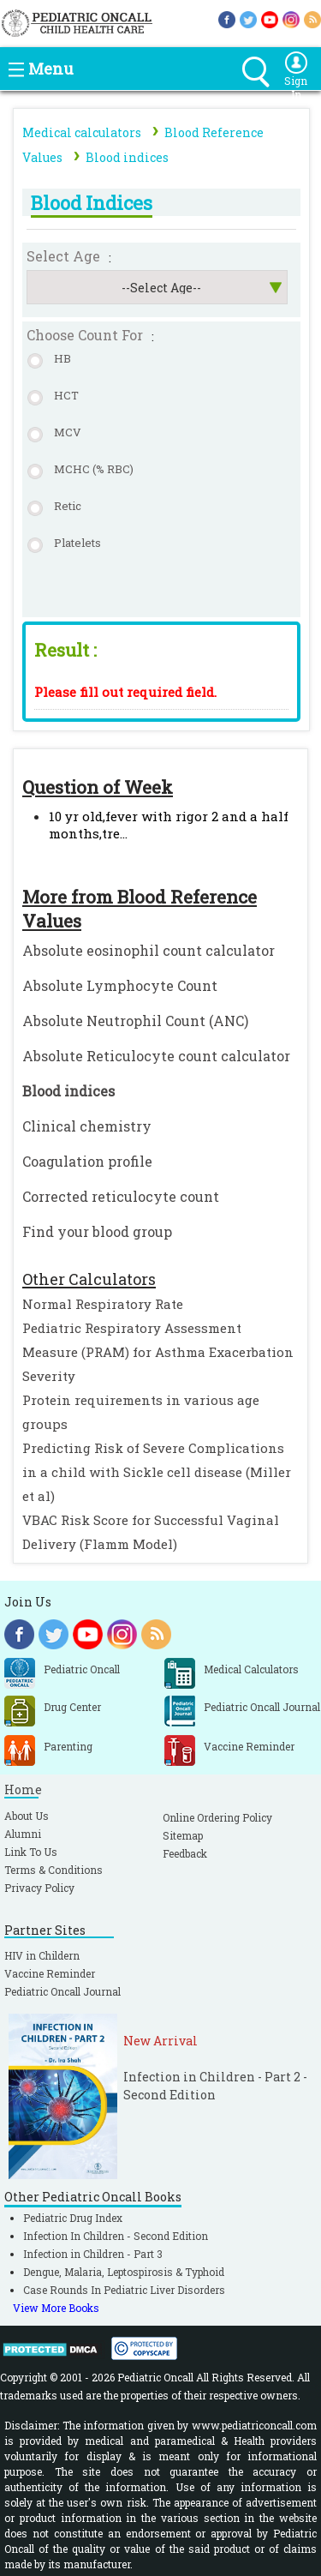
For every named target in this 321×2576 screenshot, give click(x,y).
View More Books (56, 2308)
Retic (67, 505)
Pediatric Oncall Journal (62, 1991)
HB (62, 358)
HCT (66, 395)
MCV (67, 432)
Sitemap (183, 1835)
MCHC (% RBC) (94, 469)
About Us (26, 1815)
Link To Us (30, 1851)
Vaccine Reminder (49, 1973)
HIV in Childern (42, 1955)
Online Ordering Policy (217, 1817)
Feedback (185, 1853)
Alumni (22, 1833)
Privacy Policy (39, 1887)
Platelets (77, 542)
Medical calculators (81, 132)
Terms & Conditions (53, 1869)
